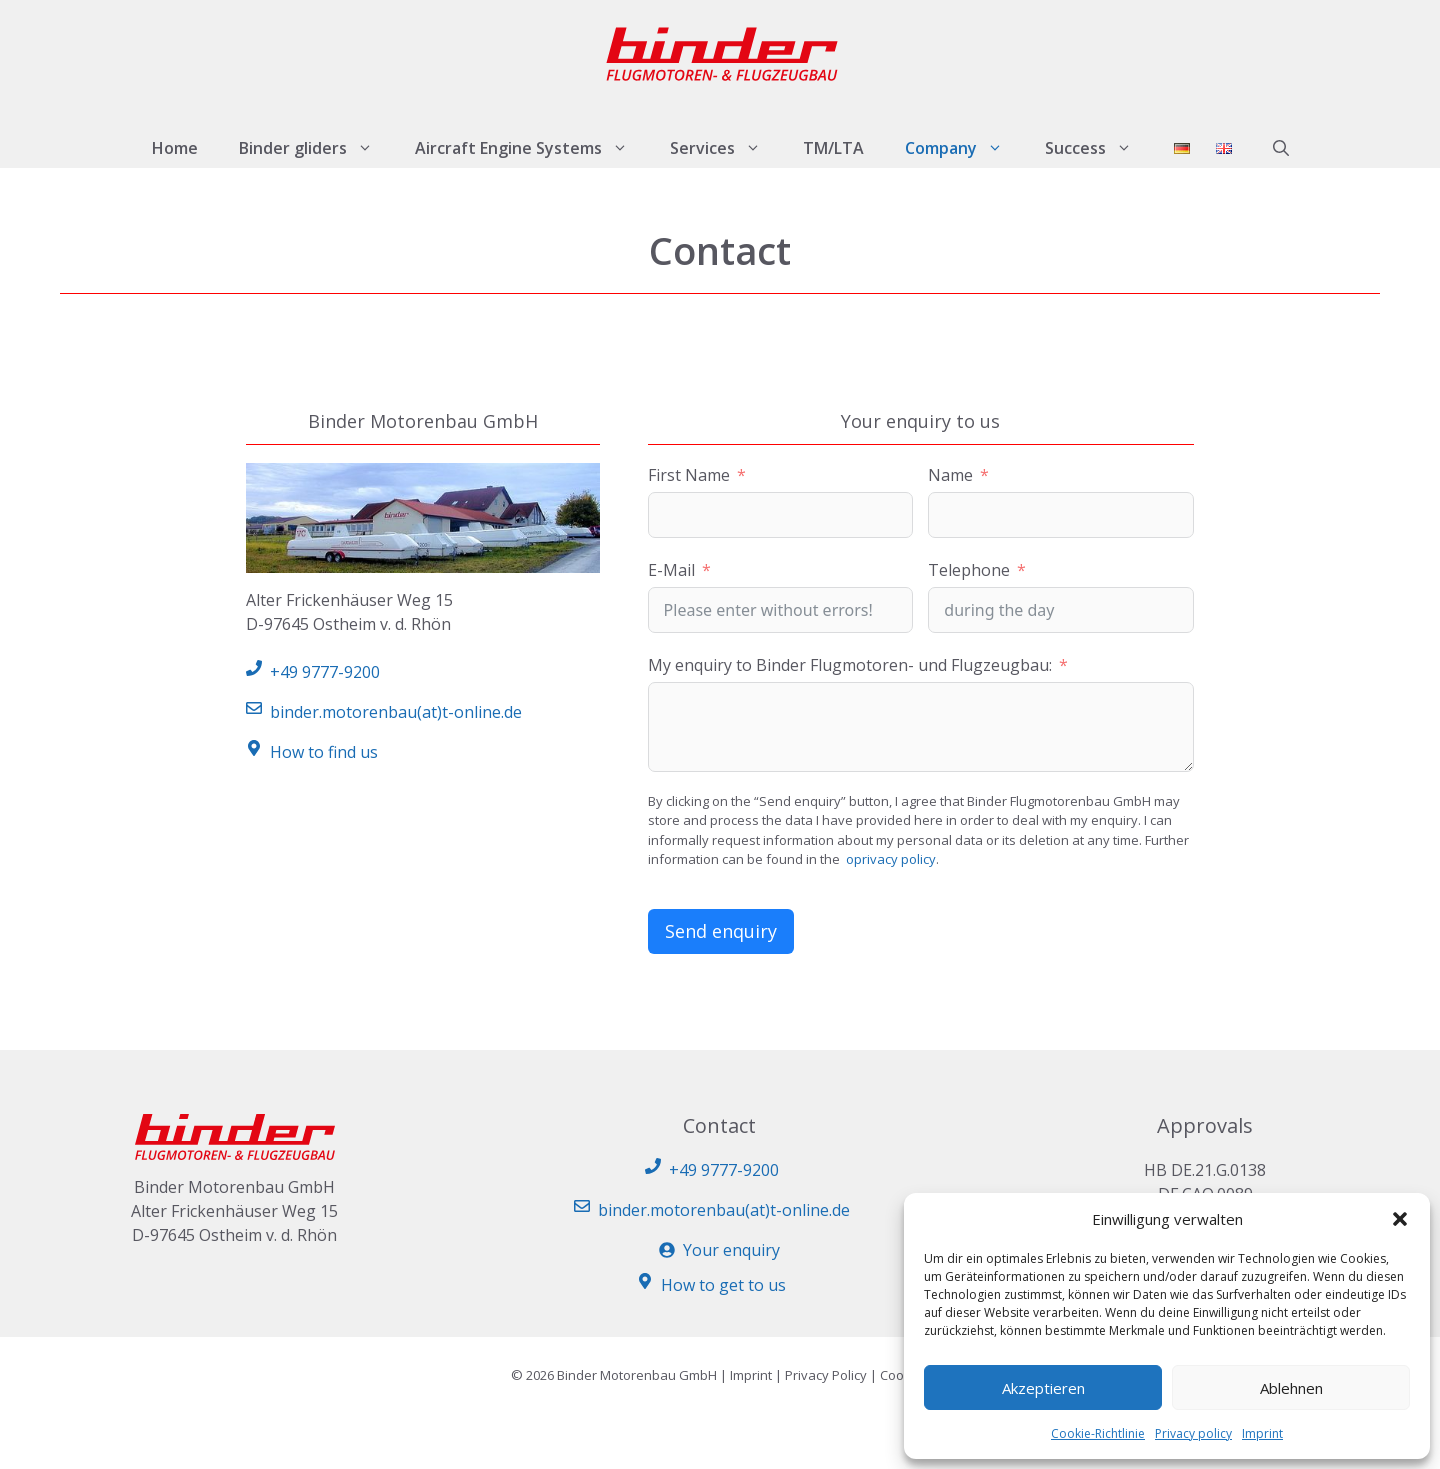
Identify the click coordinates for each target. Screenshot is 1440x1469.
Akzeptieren (1043, 1388)
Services (726, 148)
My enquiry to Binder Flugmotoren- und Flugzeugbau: (850, 665)
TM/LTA (833, 148)
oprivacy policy (891, 859)
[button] (1400, 1219)
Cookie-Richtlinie (1098, 1433)
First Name (689, 475)
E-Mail (671, 570)
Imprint (1262, 1433)
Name (950, 475)
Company (964, 148)
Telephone (969, 570)
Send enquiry (721, 931)
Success (1099, 148)
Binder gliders (316, 148)
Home (175, 148)
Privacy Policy (826, 1375)
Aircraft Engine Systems (532, 148)
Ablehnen (1291, 1388)
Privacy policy (1193, 1433)
